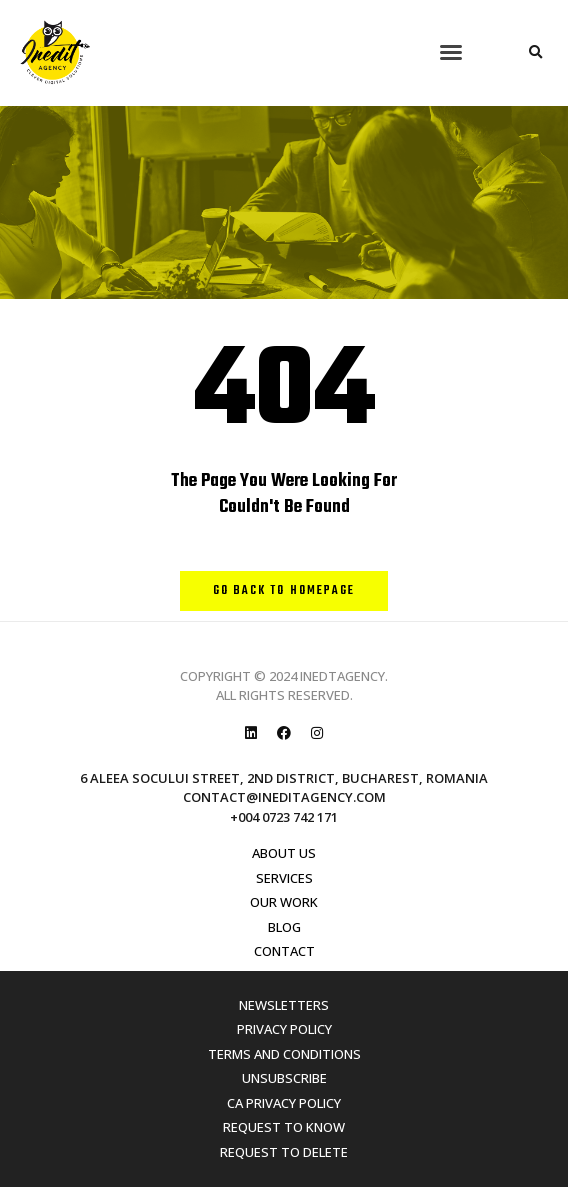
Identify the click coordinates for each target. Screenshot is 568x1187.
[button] (451, 52)
